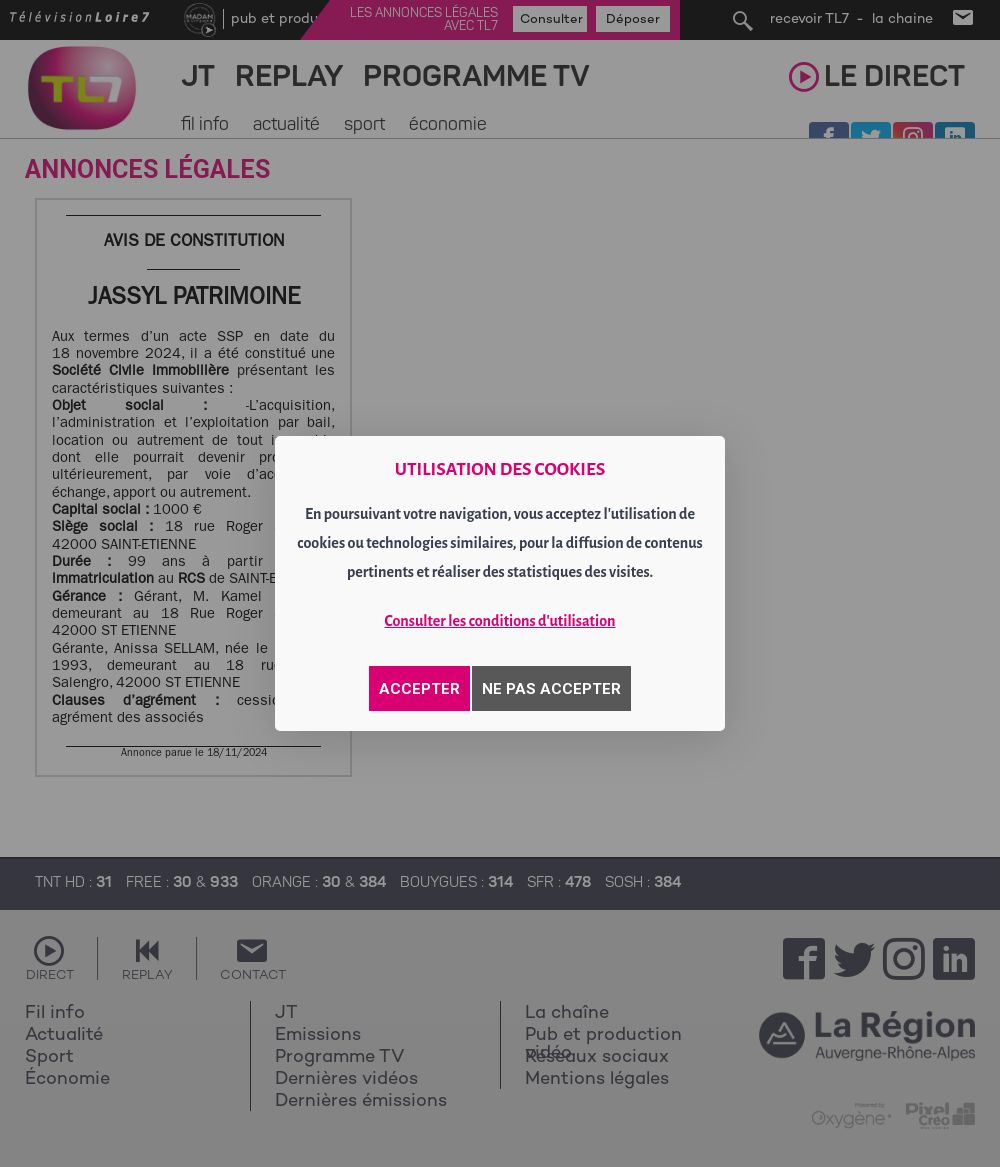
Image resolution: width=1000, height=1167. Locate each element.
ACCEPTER (419, 689)
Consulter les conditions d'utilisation (500, 621)
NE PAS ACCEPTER (551, 689)
